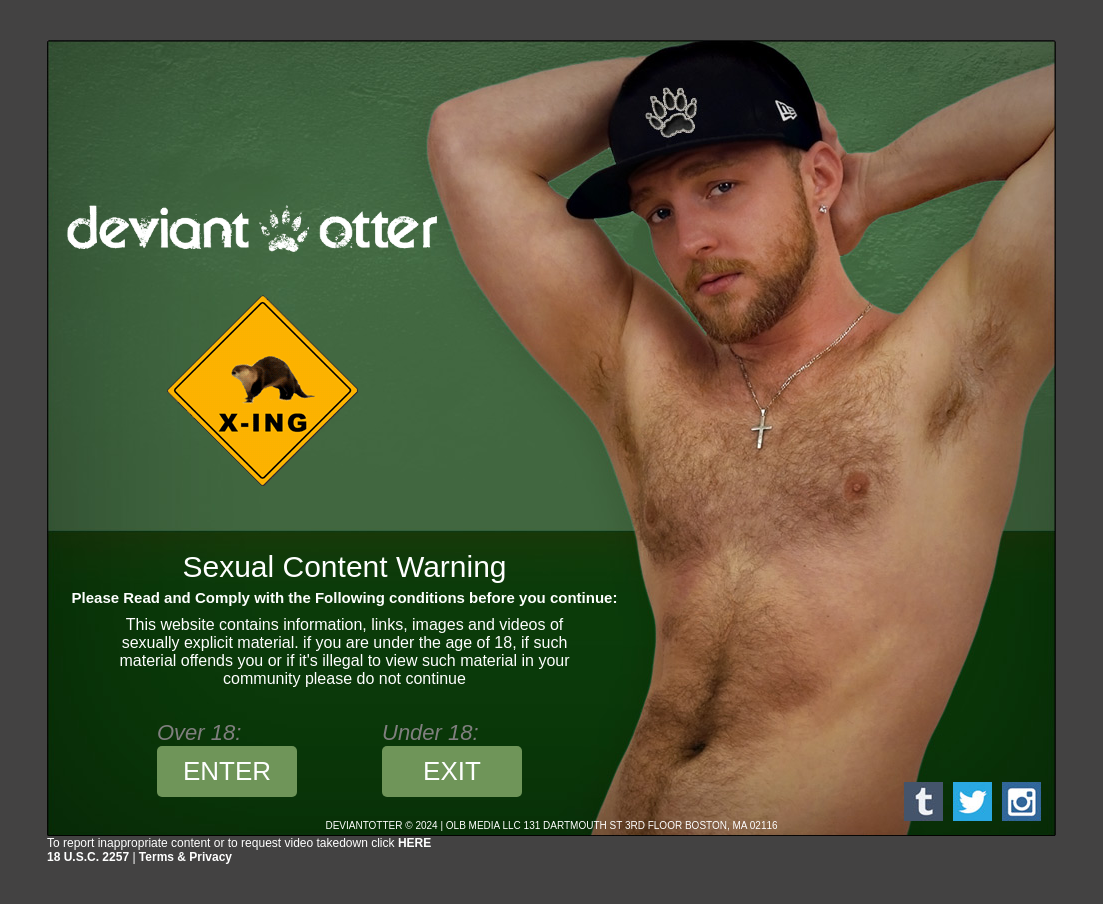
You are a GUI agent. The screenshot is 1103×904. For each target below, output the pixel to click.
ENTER (227, 771)
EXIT (452, 771)
